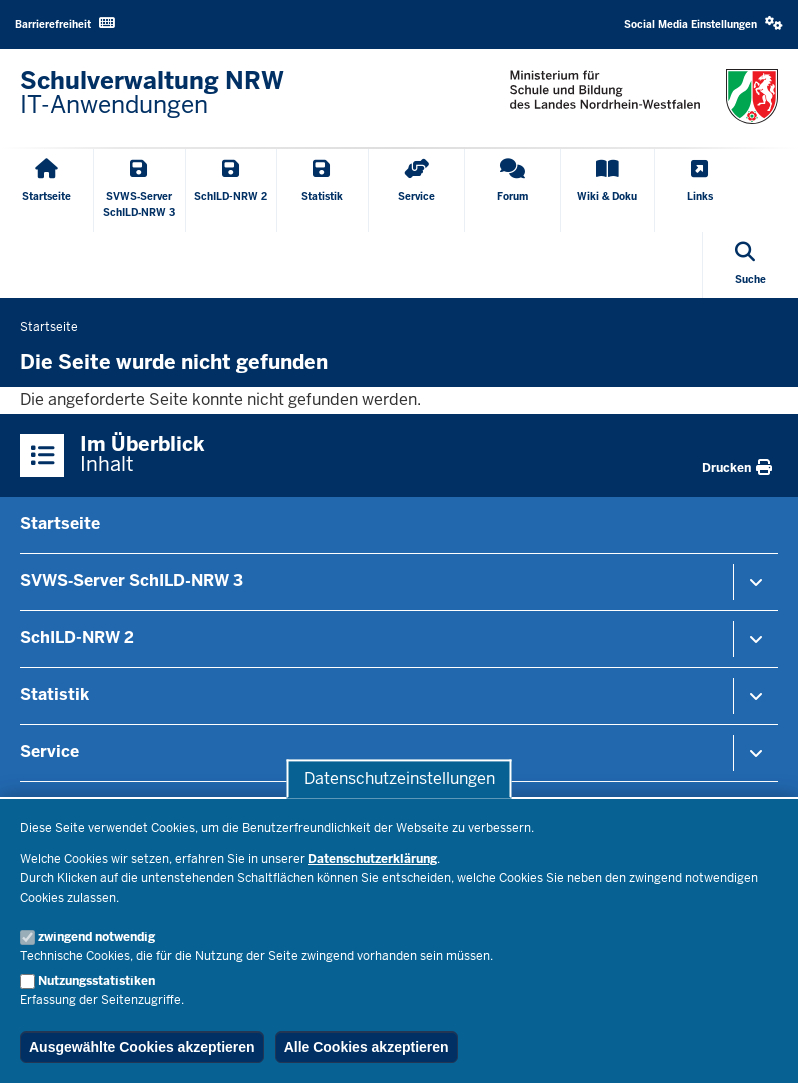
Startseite (60, 523)
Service (49, 751)
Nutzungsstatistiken (96, 981)
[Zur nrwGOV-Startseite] (152, 93)
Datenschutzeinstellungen (399, 778)
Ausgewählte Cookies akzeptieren (142, 1047)
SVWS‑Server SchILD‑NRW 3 (131, 580)
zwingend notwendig (96, 937)
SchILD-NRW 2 (77, 637)
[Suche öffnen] (750, 265)
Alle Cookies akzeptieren (366, 1047)
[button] (703, 24)
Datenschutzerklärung (372, 859)
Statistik (54, 694)
